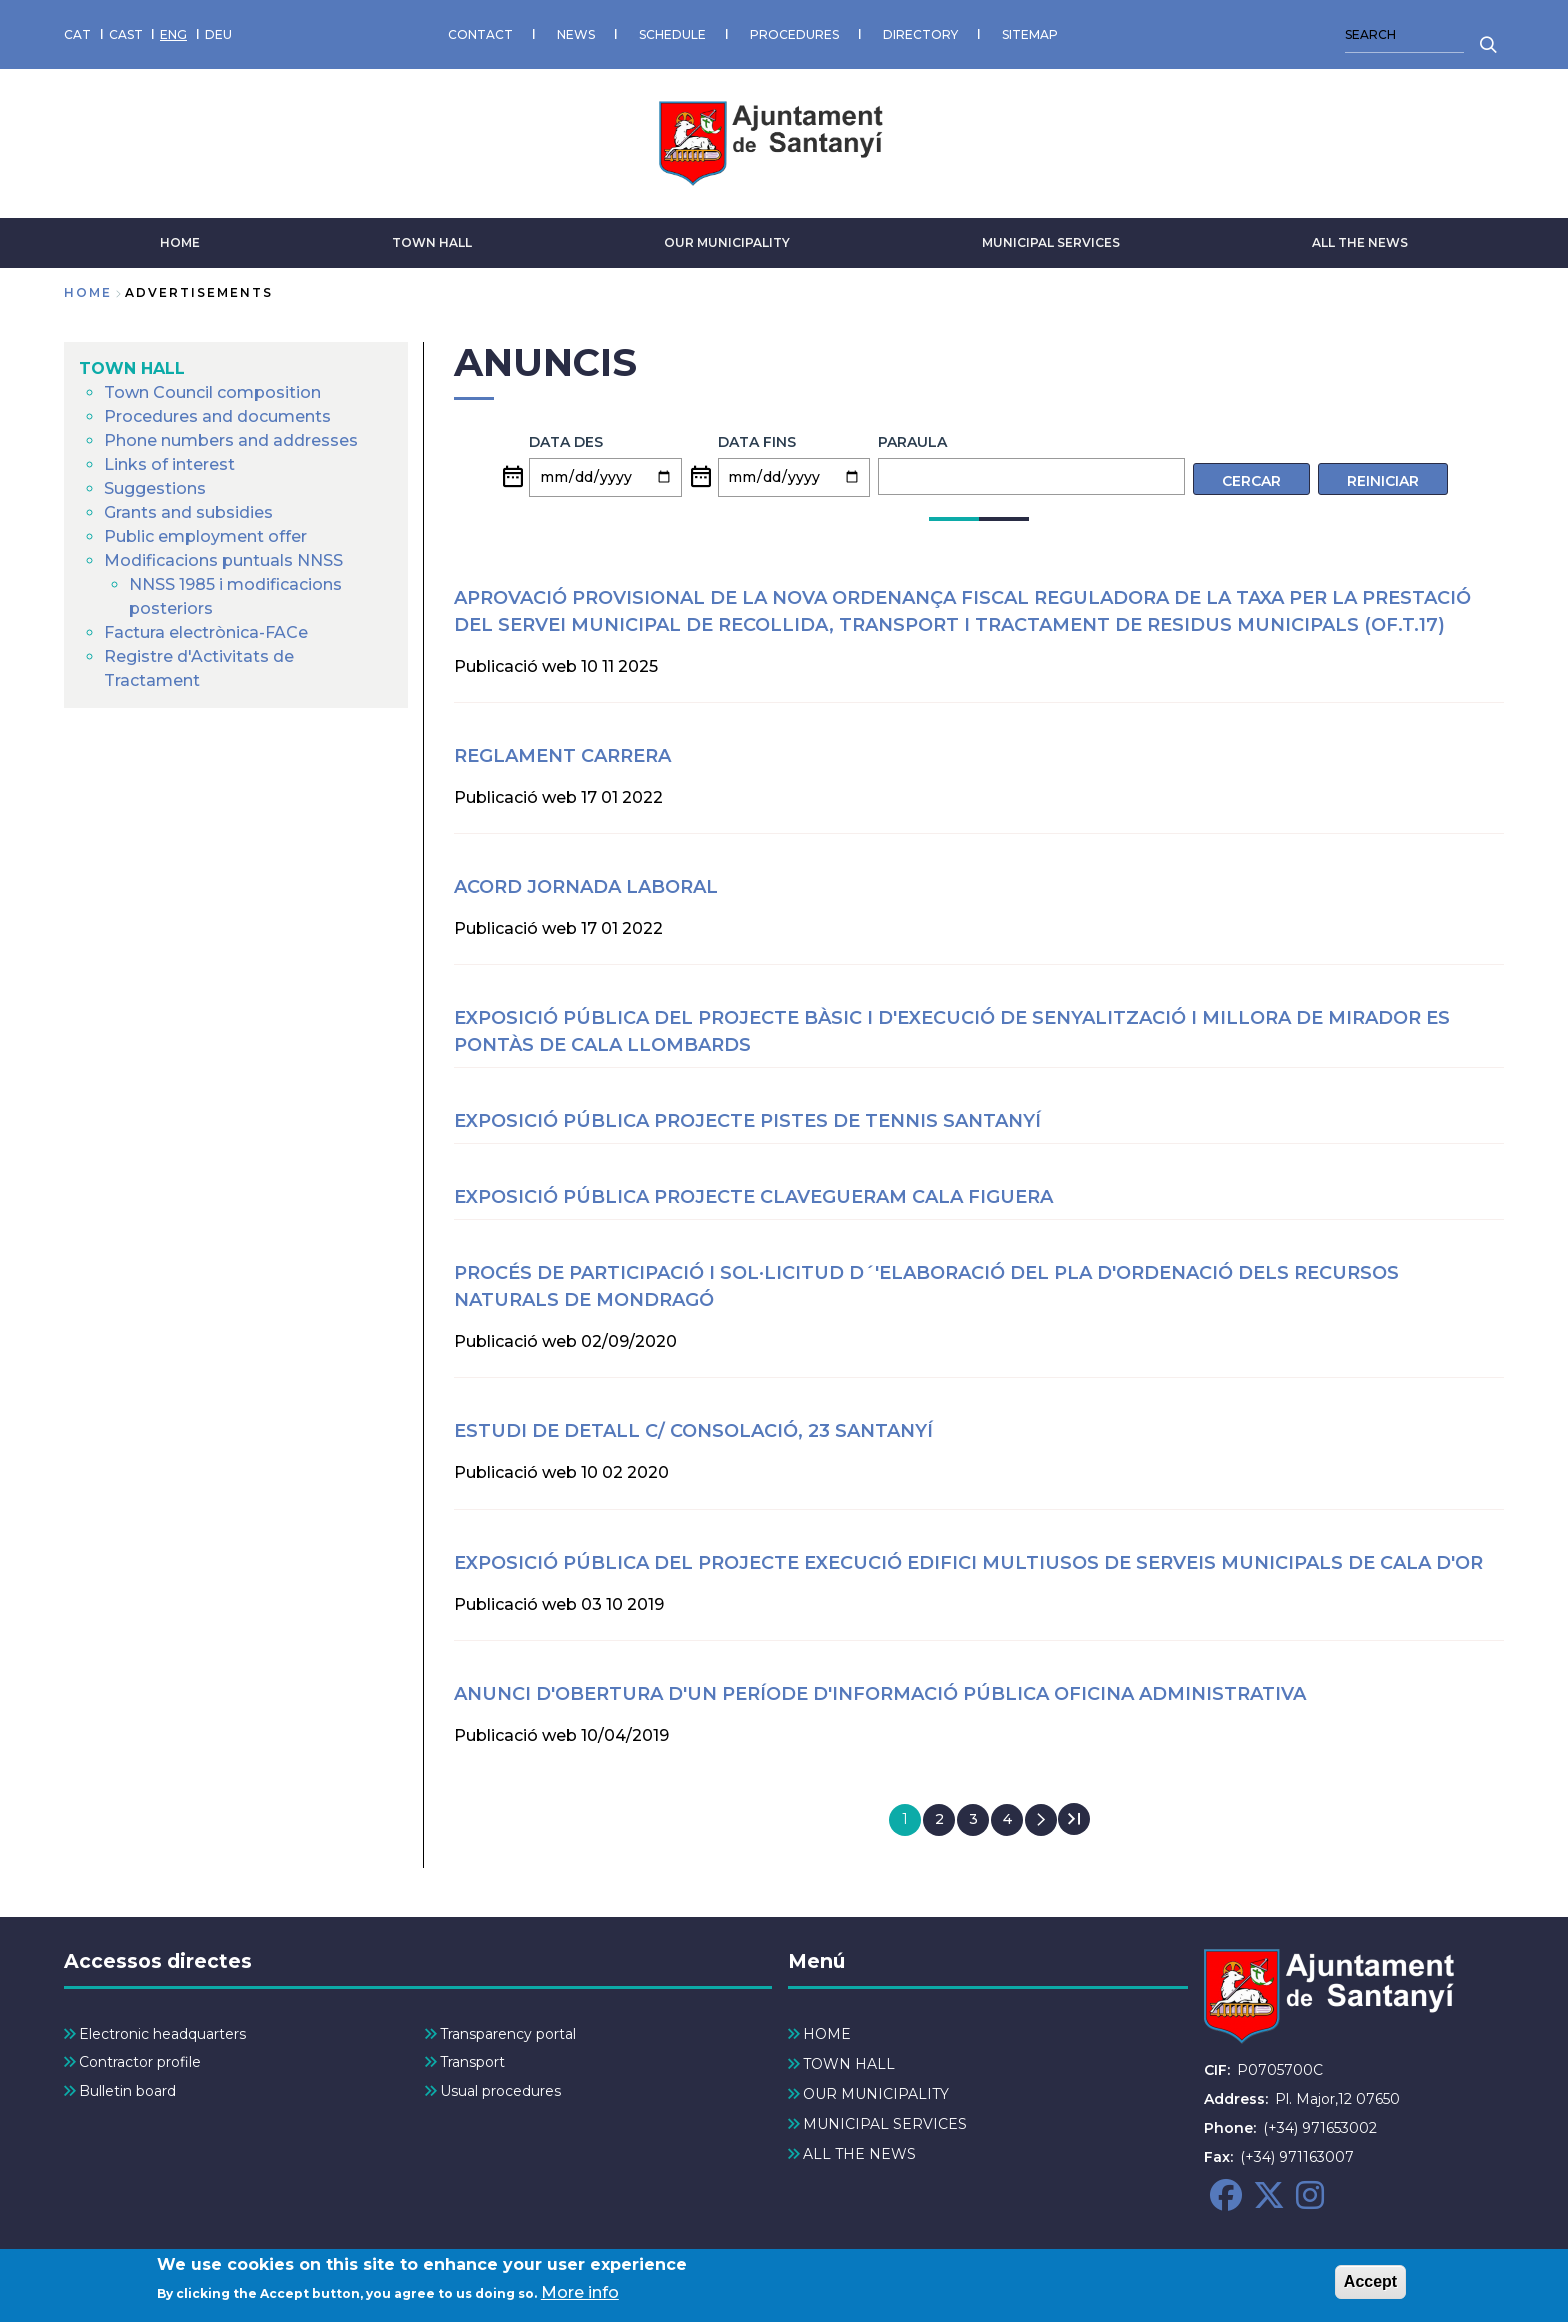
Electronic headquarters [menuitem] (162, 2034)
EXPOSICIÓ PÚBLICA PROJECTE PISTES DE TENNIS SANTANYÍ (747, 1121)
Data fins (757, 442)
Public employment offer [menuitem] (205, 536)
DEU (218, 34)
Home (88, 292)
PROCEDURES (794, 34)
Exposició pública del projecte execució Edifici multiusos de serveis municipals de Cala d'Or (968, 1563)
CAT (77, 34)
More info (580, 2296)
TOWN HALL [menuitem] (132, 368)
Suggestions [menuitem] (155, 488)
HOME (180, 242)
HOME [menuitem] (827, 2034)
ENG (173, 34)
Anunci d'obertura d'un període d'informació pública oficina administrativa (880, 1694)
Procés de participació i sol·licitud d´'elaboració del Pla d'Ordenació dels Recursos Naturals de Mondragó (926, 1286)
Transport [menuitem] (472, 2062)
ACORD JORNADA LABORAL (586, 887)
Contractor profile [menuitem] (140, 2062)
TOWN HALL (432, 242)
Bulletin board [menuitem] (127, 2091)
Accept (1370, 2285)
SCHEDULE (672, 34)
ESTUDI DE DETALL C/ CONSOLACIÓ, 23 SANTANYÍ (693, 1431)
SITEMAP (1030, 34)
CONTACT (480, 34)
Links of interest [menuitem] (169, 464)
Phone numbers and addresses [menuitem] (231, 440)
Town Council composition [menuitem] (212, 392)
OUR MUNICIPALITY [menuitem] (876, 2094)
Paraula (912, 442)
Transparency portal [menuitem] (508, 2034)
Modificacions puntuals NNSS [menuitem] (223, 560)
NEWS (576, 34)
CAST (126, 34)
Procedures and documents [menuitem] (217, 416)
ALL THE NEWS (1360, 242)
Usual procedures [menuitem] (500, 2091)
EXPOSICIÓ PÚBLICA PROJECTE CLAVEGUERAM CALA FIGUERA (753, 1197)
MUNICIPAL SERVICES (1051, 242)
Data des (566, 442)
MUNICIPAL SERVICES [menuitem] (885, 2124)
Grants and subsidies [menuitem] (188, 512)
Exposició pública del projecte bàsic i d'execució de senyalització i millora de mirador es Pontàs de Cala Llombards (952, 1031)
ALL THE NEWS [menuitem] (859, 2154)
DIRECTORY (920, 34)
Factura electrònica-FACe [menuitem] (206, 632)
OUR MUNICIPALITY (727, 242)
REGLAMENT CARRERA (562, 756)
